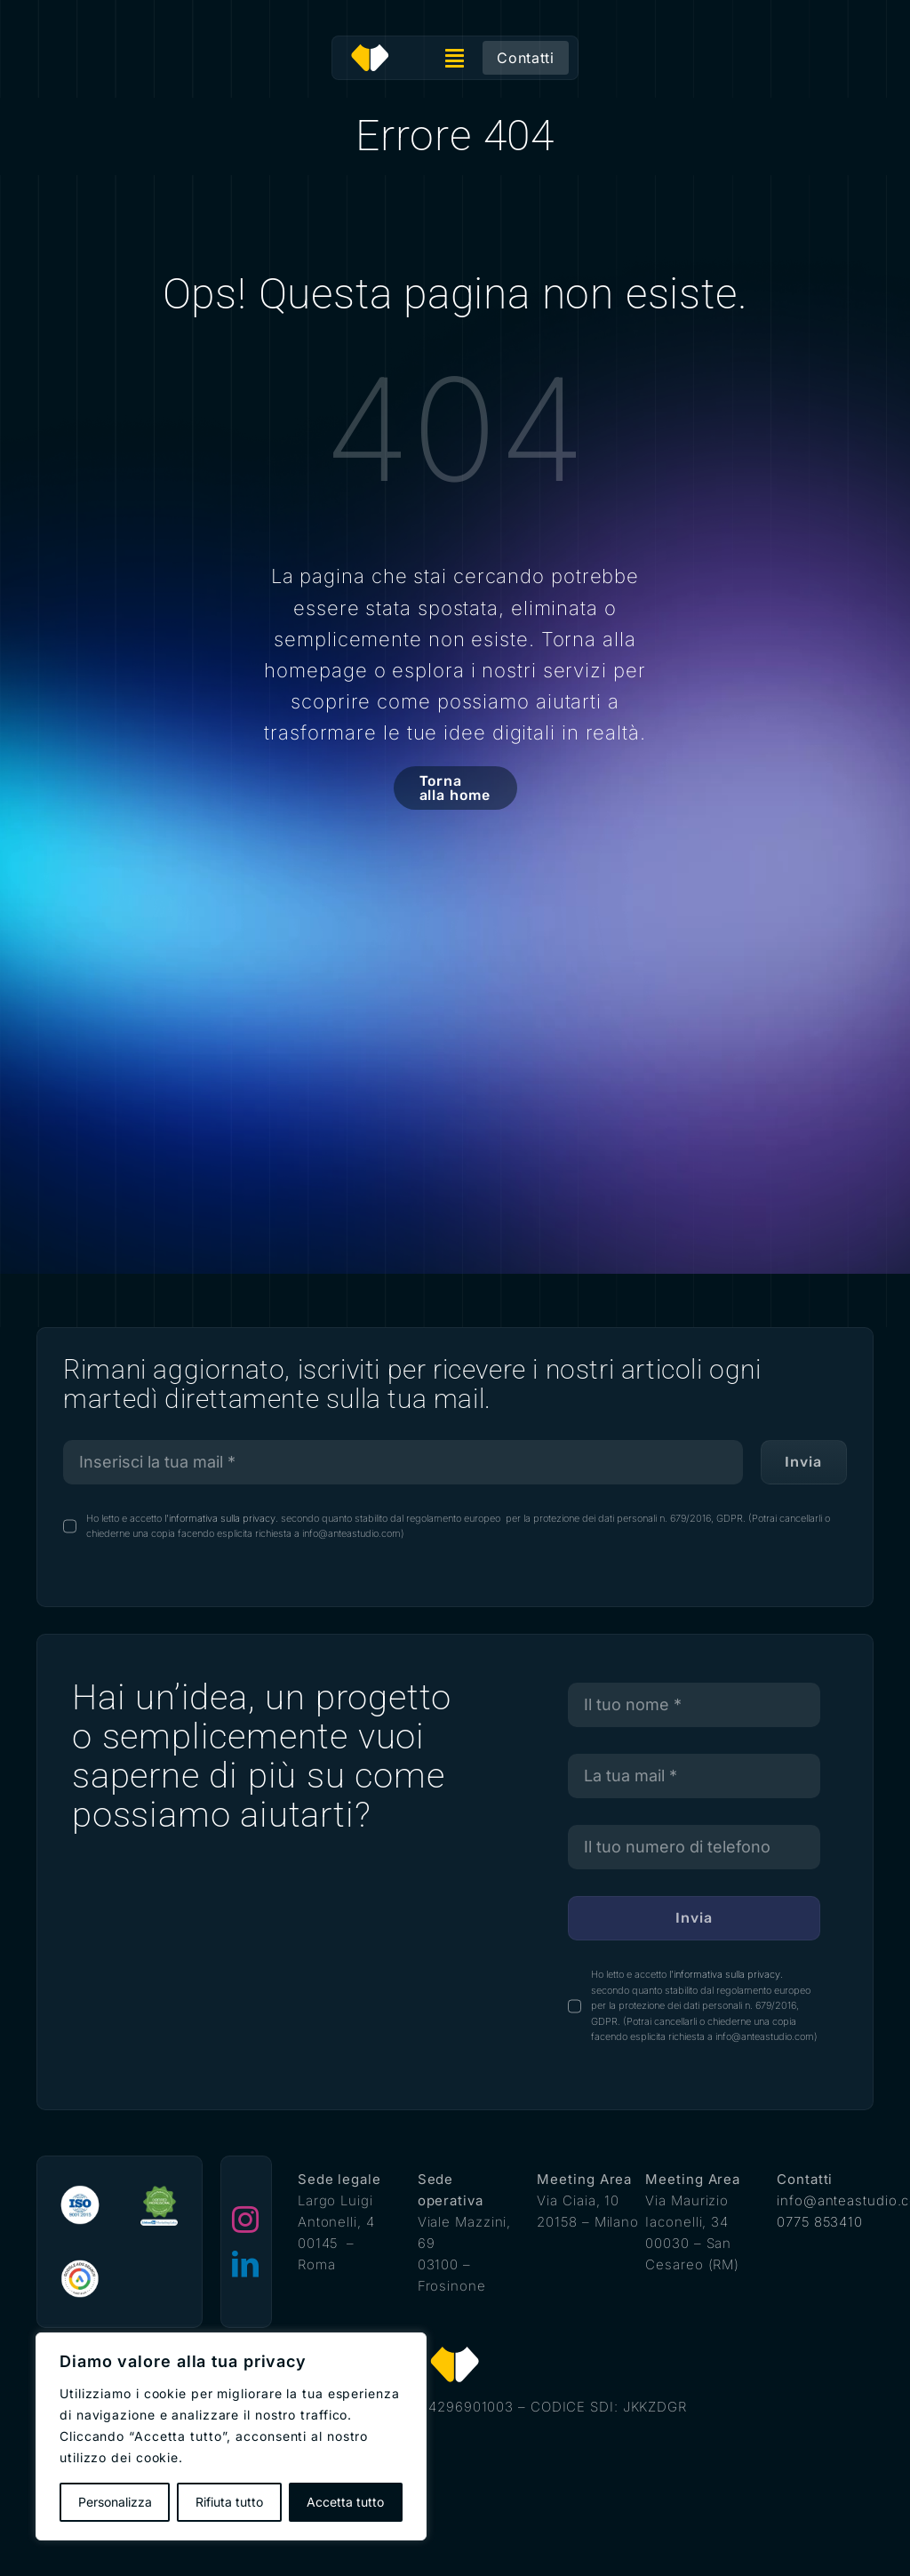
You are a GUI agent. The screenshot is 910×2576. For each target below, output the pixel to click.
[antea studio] (370, 50)
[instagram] (245, 2219)
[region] (231, 2436)
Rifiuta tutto (229, 2501)
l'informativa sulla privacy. (220, 1518)
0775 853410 (820, 2221)
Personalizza (115, 2501)
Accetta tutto (345, 2501)
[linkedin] (245, 2264)
